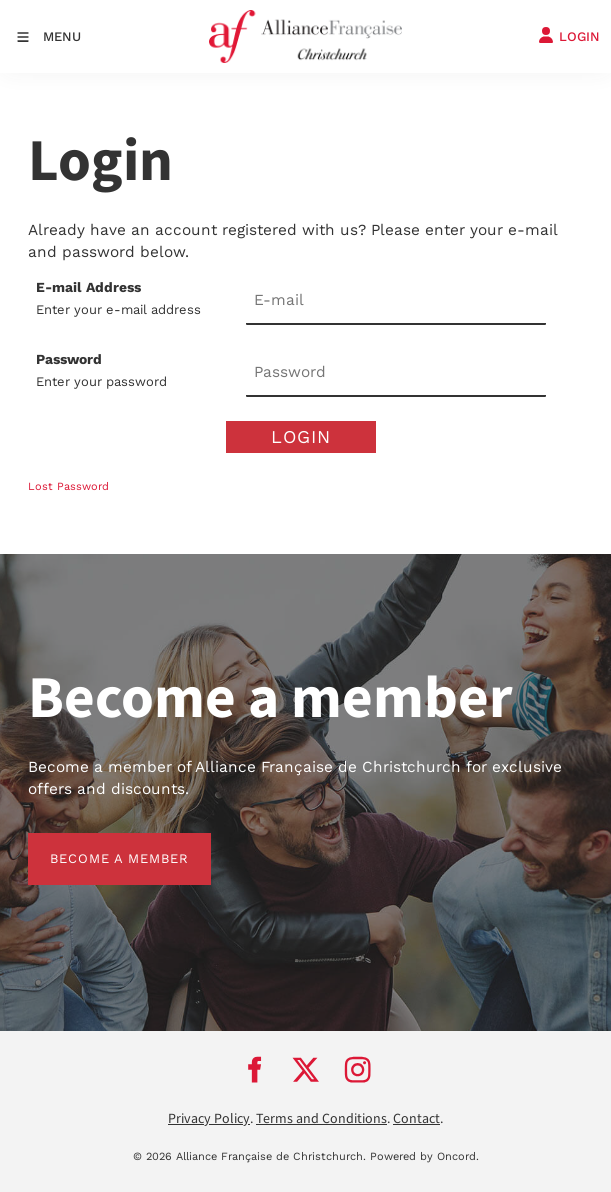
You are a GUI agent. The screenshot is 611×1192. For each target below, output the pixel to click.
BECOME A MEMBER (97, 843)
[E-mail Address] (396, 301)
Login (301, 436)
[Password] (396, 373)
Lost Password (68, 486)
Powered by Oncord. (424, 1156)
